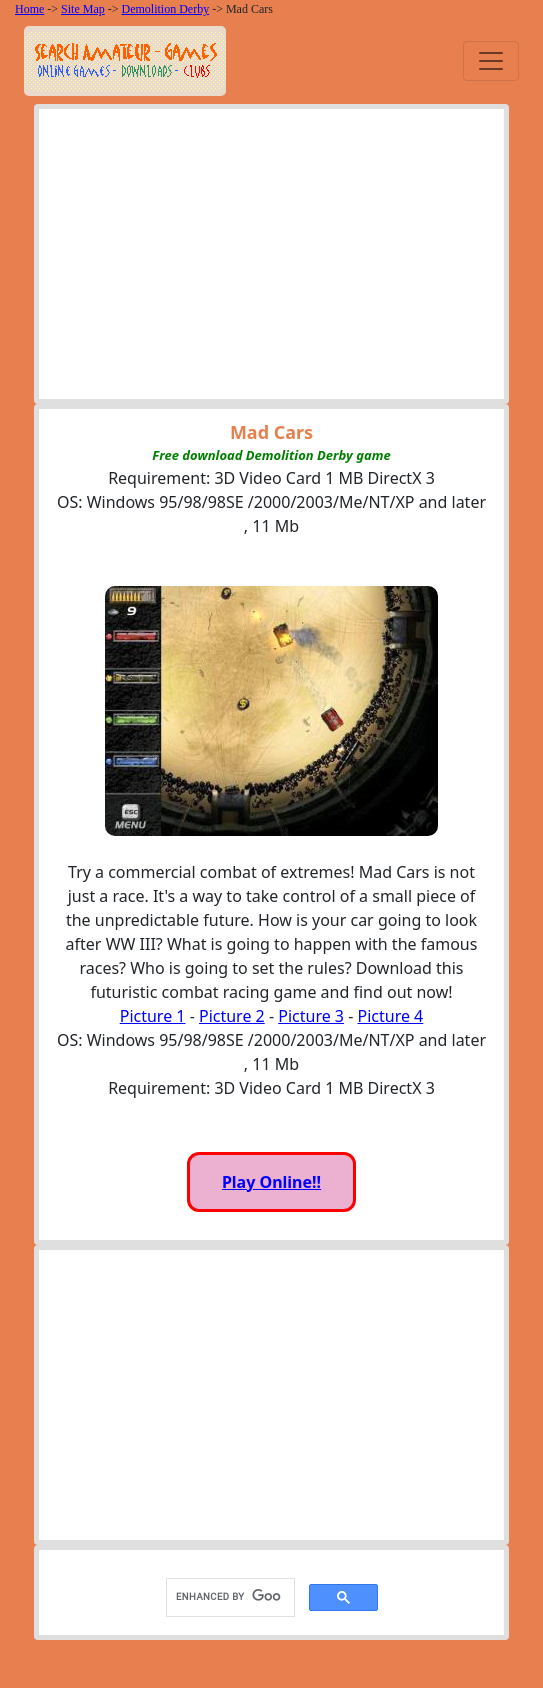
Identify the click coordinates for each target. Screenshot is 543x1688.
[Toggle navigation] (491, 61)
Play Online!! (271, 1182)
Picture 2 (232, 1016)
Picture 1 (153, 1016)
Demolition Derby (166, 9)
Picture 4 (391, 1016)
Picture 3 (311, 1016)
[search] (228, 1597)
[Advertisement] (272, 259)
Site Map (83, 9)
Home (29, 9)
